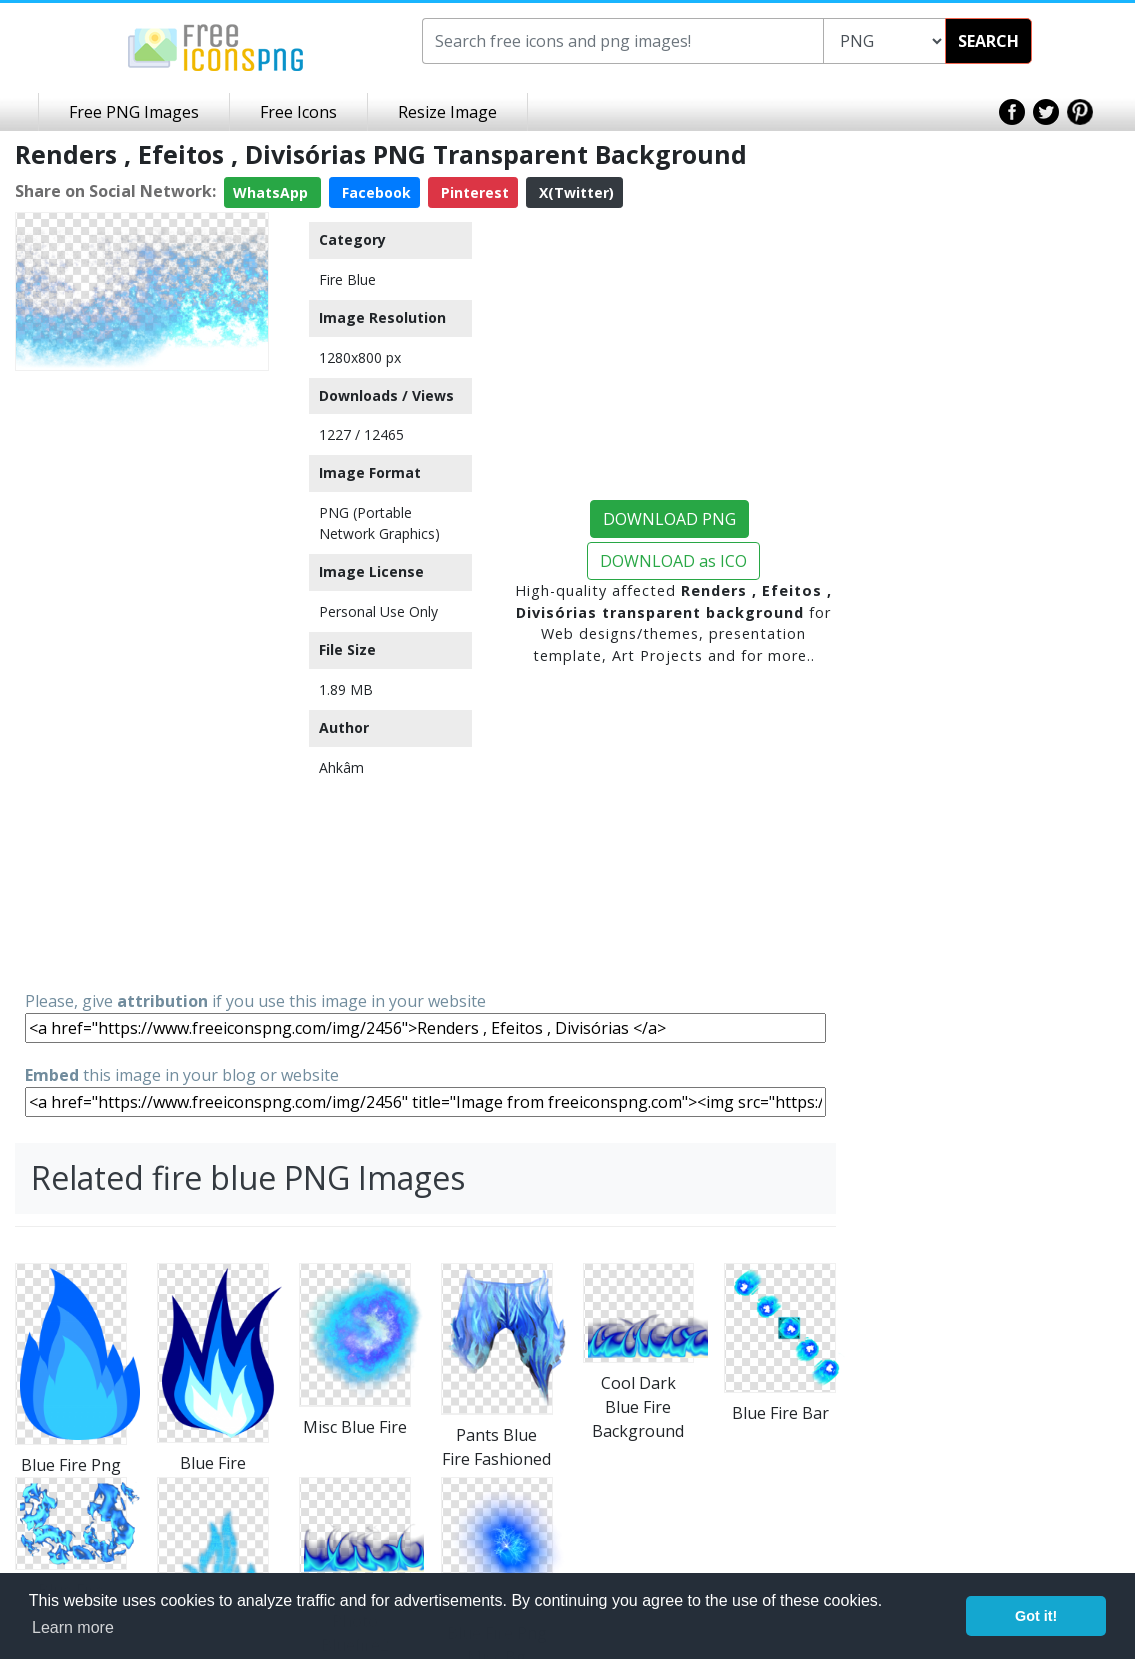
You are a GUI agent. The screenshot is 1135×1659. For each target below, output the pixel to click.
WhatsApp (272, 192)
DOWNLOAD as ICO (673, 561)
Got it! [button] (1036, 1616)
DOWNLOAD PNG (669, 519)
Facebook (374, 192)
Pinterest (473, 192)
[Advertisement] (142, 679)
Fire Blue (347, 279)
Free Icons (298, 112)
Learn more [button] (73, 1627)
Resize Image (447, 112)
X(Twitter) (574, 192)
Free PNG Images (134, 112)
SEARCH (988, 41)
